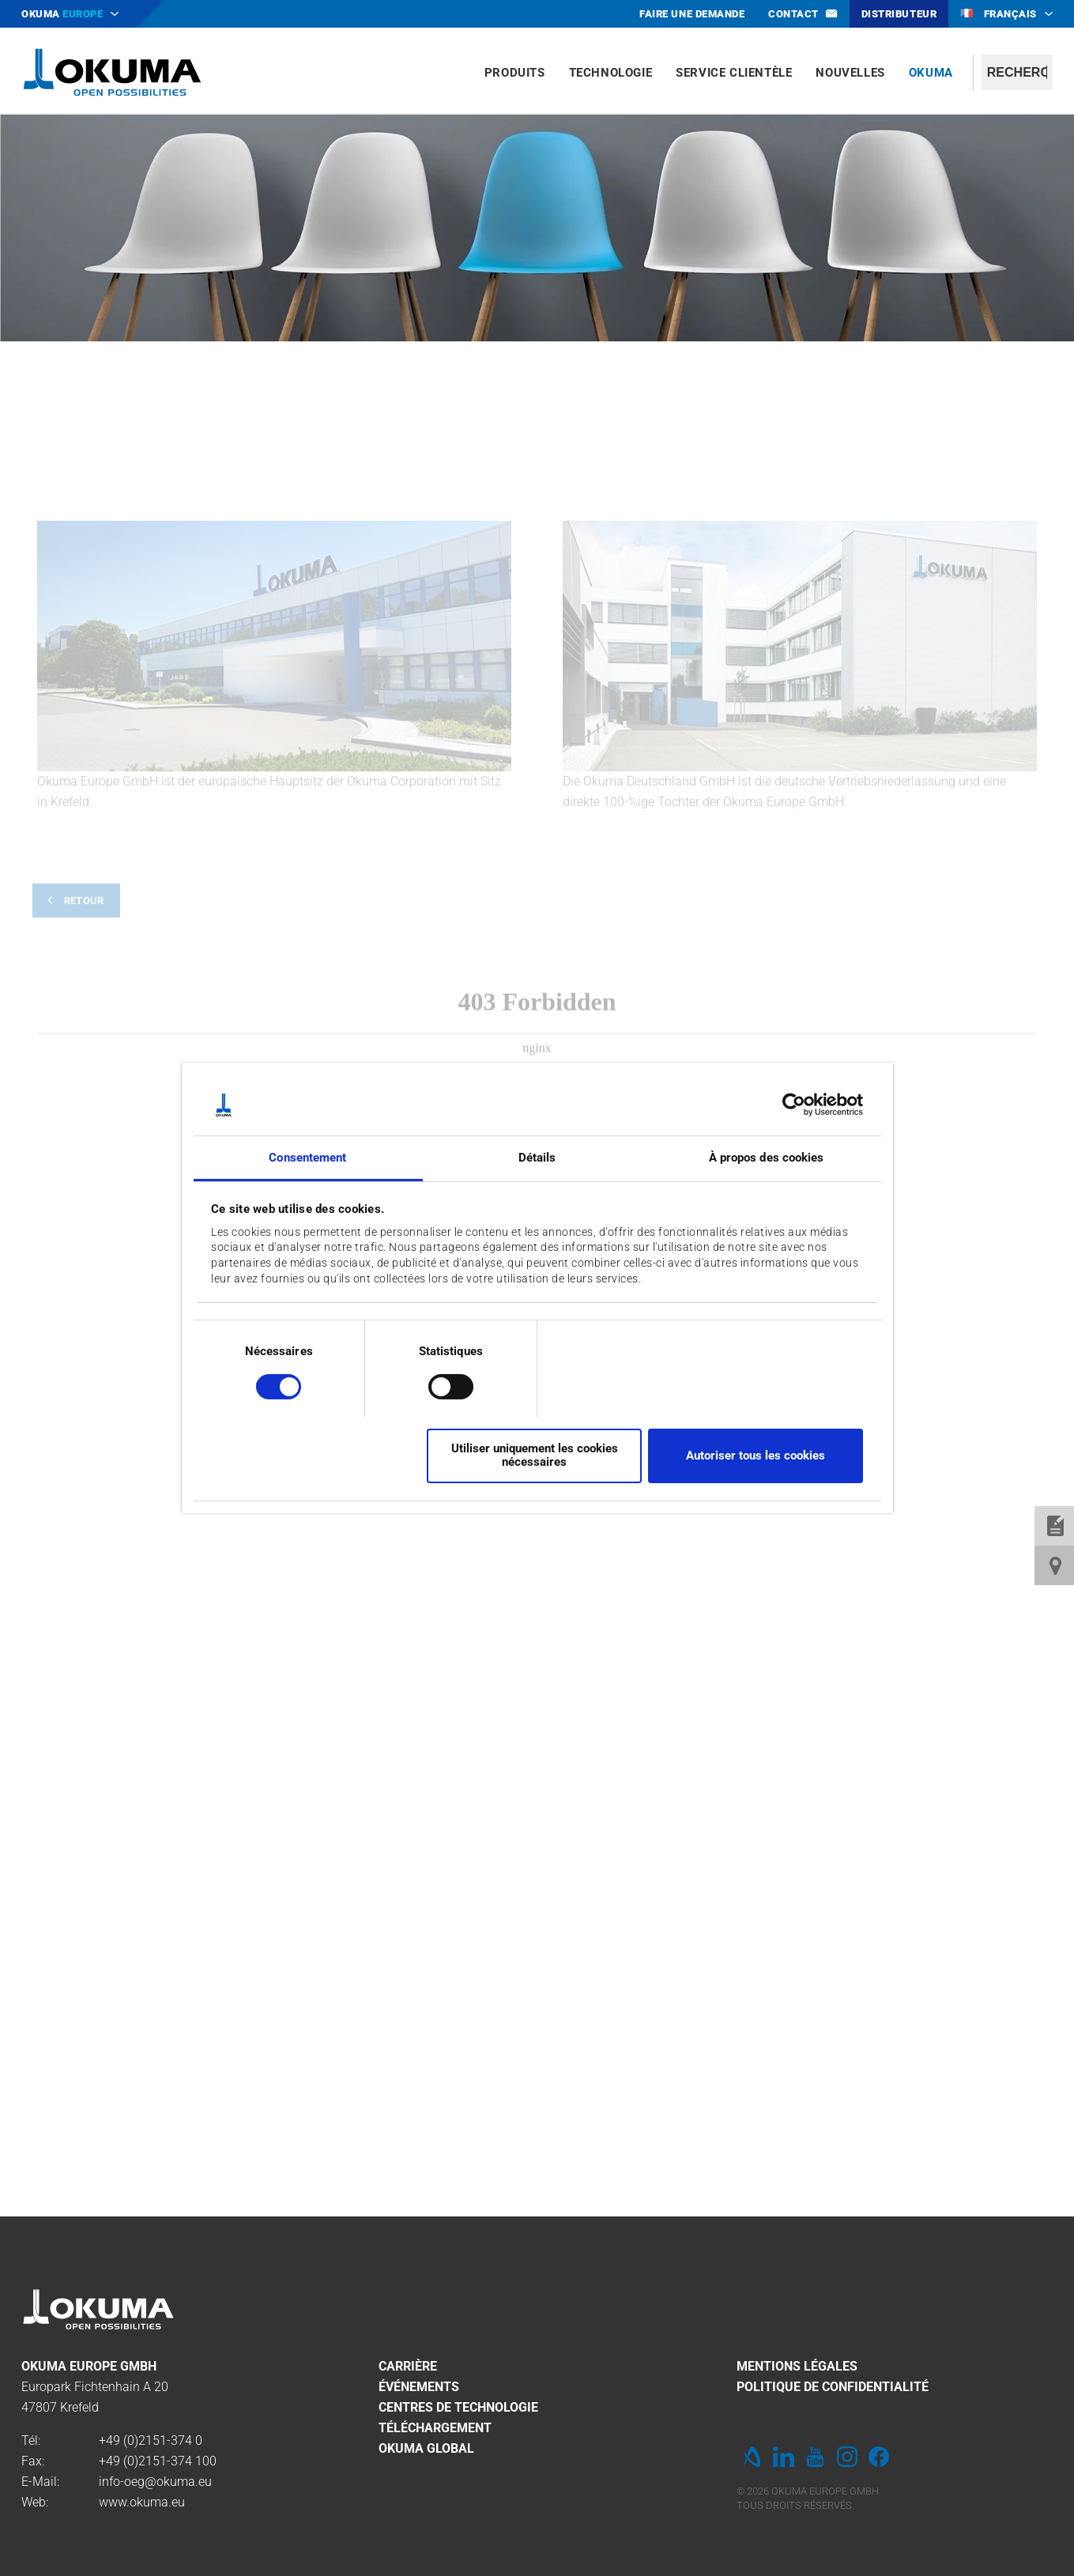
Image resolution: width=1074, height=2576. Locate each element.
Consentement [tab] (307, 1158)
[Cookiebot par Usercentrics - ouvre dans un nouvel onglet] (794, 1105)
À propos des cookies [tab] (766, 1158)
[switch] (438, 1385)
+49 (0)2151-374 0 (150, 2440)
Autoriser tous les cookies (755, 1455)
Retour (84, 1089)
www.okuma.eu (142, 2502)
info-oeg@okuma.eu (155, 2481)
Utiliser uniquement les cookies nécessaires (534, 1455)
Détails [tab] (537, 1158)
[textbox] (1017, 72)
